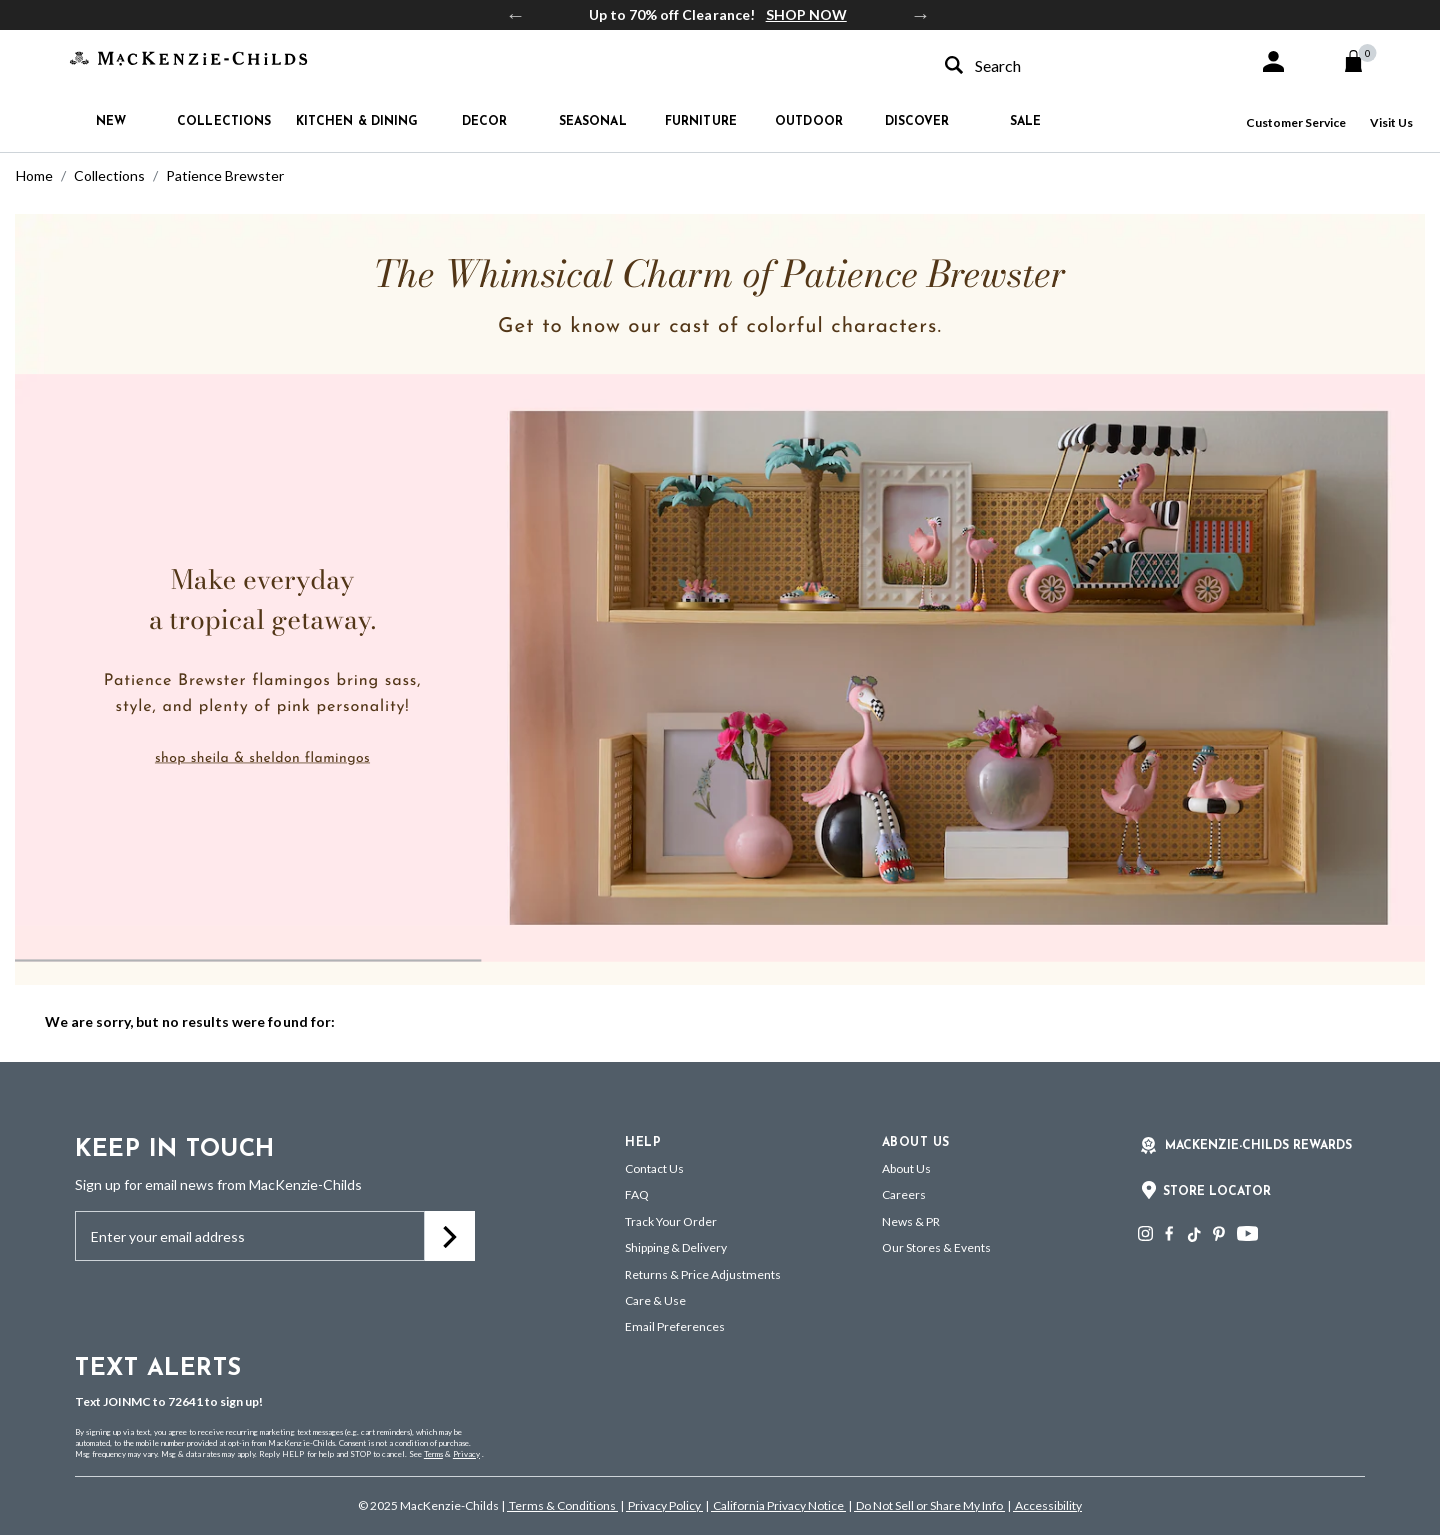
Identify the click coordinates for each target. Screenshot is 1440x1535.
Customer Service (1296, 122)
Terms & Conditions (562, 1505)
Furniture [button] (701, 122)
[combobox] (1084, 65)
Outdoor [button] (809, 122)
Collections (109, 175)
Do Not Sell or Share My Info (929, 1505)
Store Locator (1217, 1192)
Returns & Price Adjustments (703, 1274)
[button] (1273, 61)
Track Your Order (671, 1221)
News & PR (911, 1221)
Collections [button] (224, 122)
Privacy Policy (664, 1505)
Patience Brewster (225, 175)
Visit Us (1391, 122)
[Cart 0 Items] (1362, 61)
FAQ (637, 1194)
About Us (906, 1168)
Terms (433, 1454)
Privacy (466, 1454)
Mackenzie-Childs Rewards (1258, 1146)
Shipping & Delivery (676, 1247)
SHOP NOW (806, 14)
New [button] (111, 122)
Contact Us (654, 1168)
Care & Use (655, 1300)
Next (921, 15)
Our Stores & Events (936, 1247)
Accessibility (1047, 1505)
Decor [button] (485, 122)
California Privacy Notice (778, 1505)
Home (34, 175)
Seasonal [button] (593, 122)
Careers (904, 1194)
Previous (516, 15)
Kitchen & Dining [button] (357, 122)
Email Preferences (675, 1326)
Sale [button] (1025, 122)
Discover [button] (917, 122)
